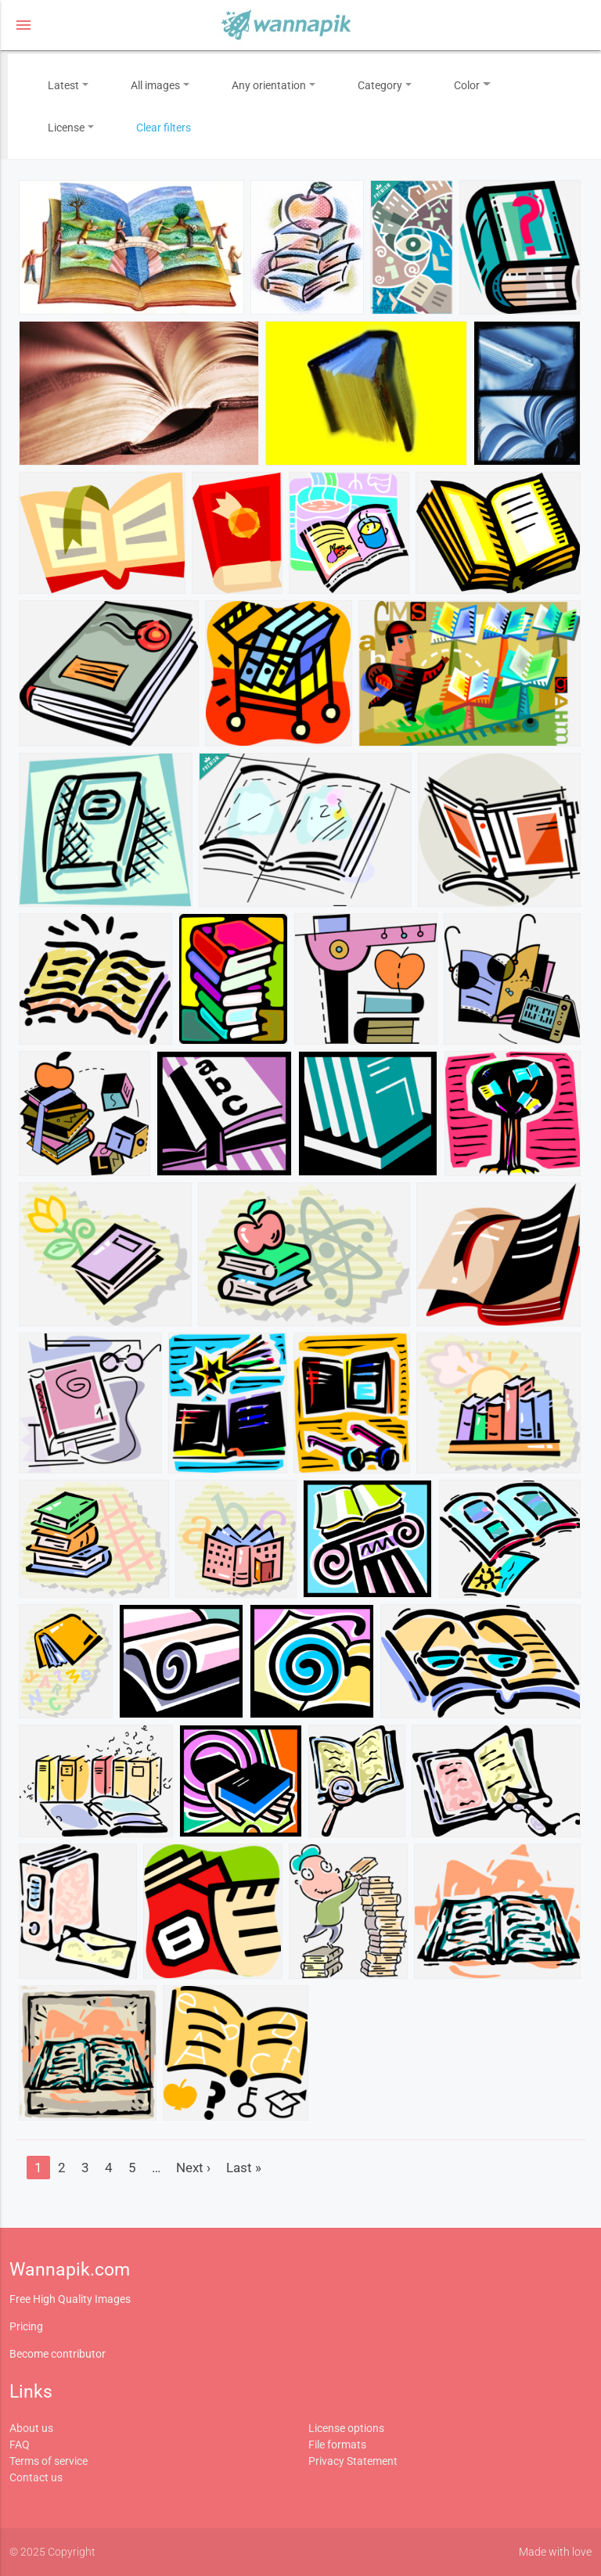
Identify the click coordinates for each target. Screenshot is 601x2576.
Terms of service (48, 2461)
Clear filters (163, 127)
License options (346, 2428)
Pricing (26, 2326)
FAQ (19, 2444)
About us (31, 2428)
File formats (337, 2444)
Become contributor (57, 2354)
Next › (193, 2167)
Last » (243, 2167)
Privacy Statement (353, 2461)
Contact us (36, 2477)
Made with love (555, 2551)
